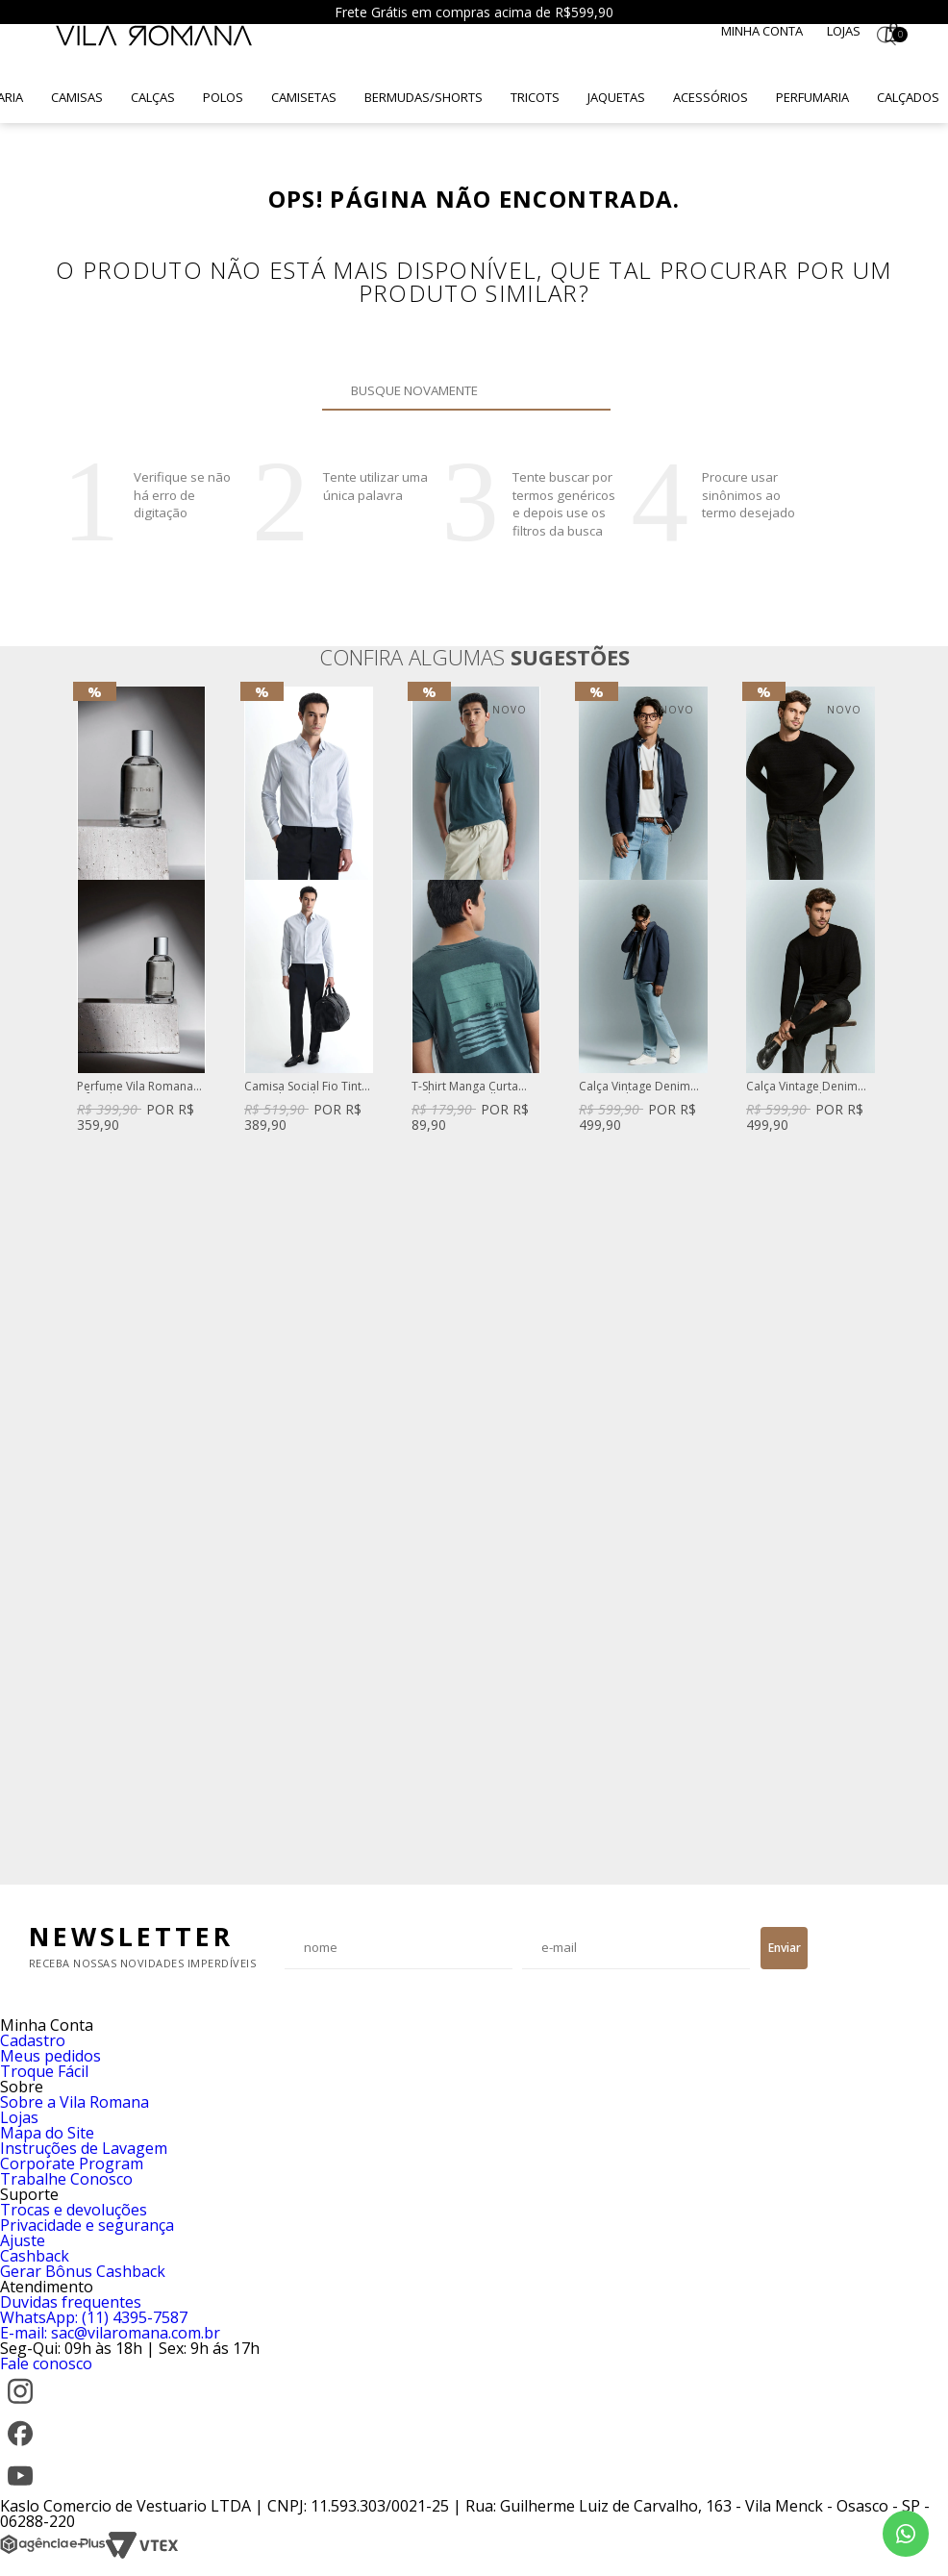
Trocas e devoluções (73, 2209)
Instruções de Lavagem (83, 2148)
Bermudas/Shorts (423, 97)
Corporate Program (71, 2163)
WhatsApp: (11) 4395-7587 (93, 2317)
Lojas (844, 30)
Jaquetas (616, 97)
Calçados (908, 97)
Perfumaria (812, 97)
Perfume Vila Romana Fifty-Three (135, 1087)
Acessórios (710, 97)
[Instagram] (20, 2405)
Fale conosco (46, 2363)
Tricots (535, 97)
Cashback (34, 2255)
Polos (223, 97)
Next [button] (872, 1276)
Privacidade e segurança (87, 2225)
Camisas (77, 97)
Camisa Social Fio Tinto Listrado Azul (306, 1087)
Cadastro (32, 2040)
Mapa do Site (47, 2132)
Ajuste (22, 2240)
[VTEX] (142, 2553)
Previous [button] (76, 1276)
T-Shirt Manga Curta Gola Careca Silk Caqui (473, 1087)
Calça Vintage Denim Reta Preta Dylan (802, 1087)
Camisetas (304, 97)
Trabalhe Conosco (66, 2178)
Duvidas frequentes (70, 2302)
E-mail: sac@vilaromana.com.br (110, 2332)
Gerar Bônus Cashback (82, 2271)
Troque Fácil (44, 2071)
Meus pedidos (50, 2055)
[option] (141, 911)
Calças (153, 97)
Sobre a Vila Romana (74, 2102)
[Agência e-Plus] (53, 2553)
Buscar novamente (584, 390)
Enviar (784, 1947)
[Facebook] (20, 2448)
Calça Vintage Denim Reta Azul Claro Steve (636, 1087)
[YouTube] (20, 2490)
